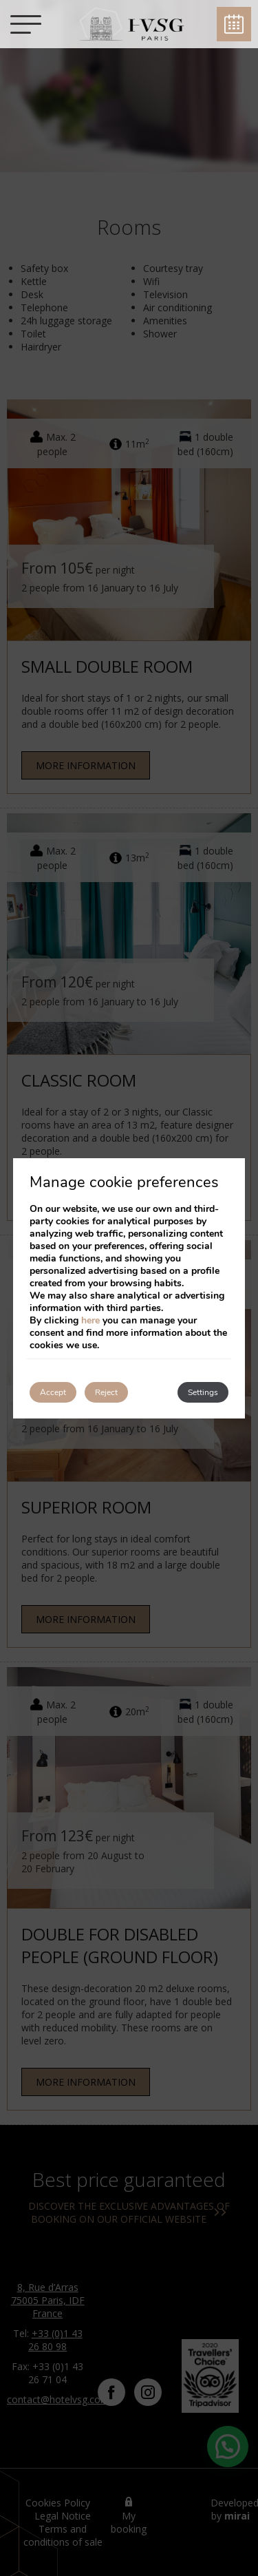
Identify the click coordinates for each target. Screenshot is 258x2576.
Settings (203, 1392)
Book (234, 24)
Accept (53, 1392)
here (90, 1320)
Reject (106, 1392)
